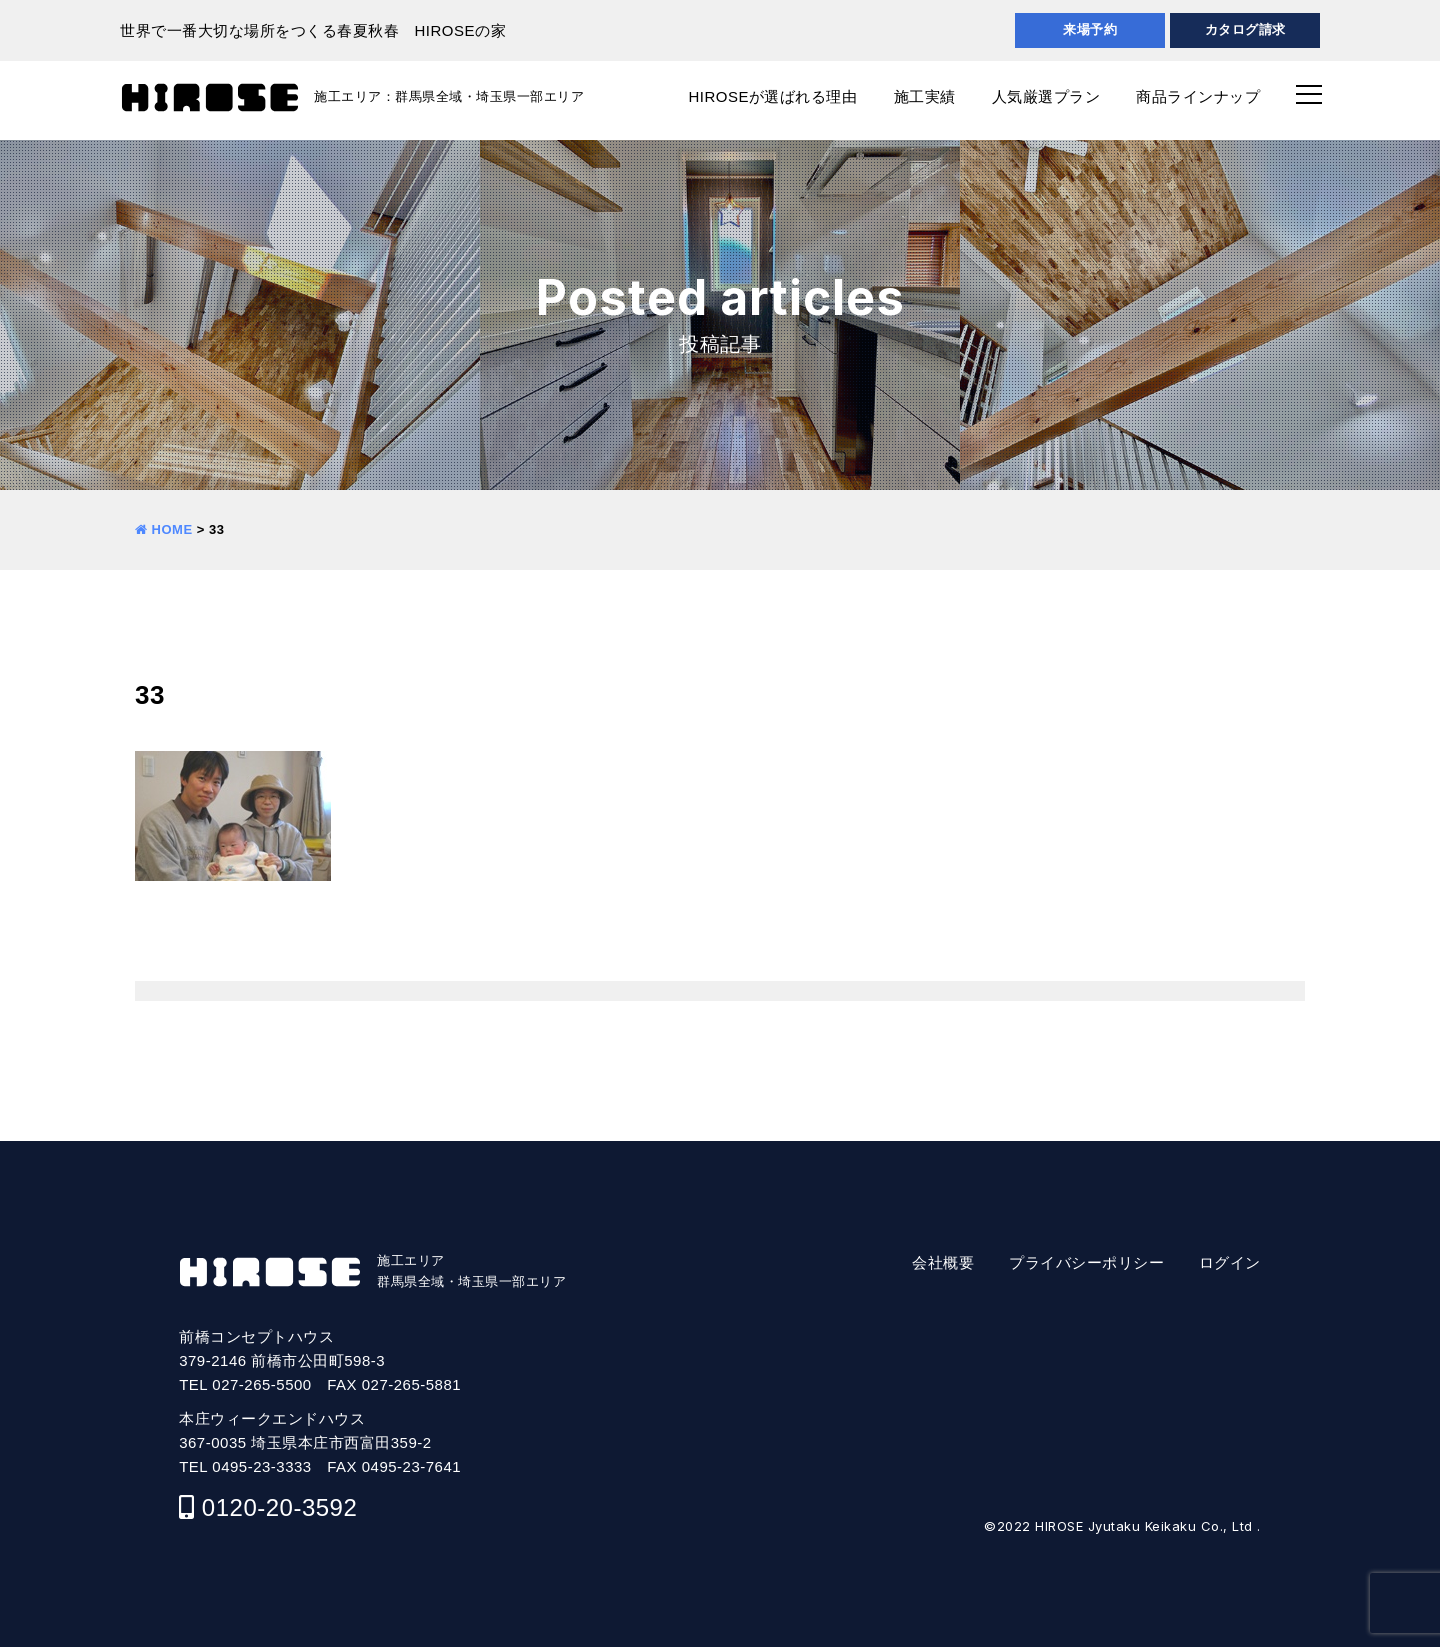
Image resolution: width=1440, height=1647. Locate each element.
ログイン (1230, 1262)
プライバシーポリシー (1086, 1262)
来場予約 (1090, 29)
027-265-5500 (261, 1384)
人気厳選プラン (1046, 96)
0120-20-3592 (279, 1507)
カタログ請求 (1245, 29)
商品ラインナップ (1198, 96)
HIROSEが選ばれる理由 (772, 96)
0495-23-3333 (261, 1466)
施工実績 (925, 96)
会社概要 (943, 1262)
